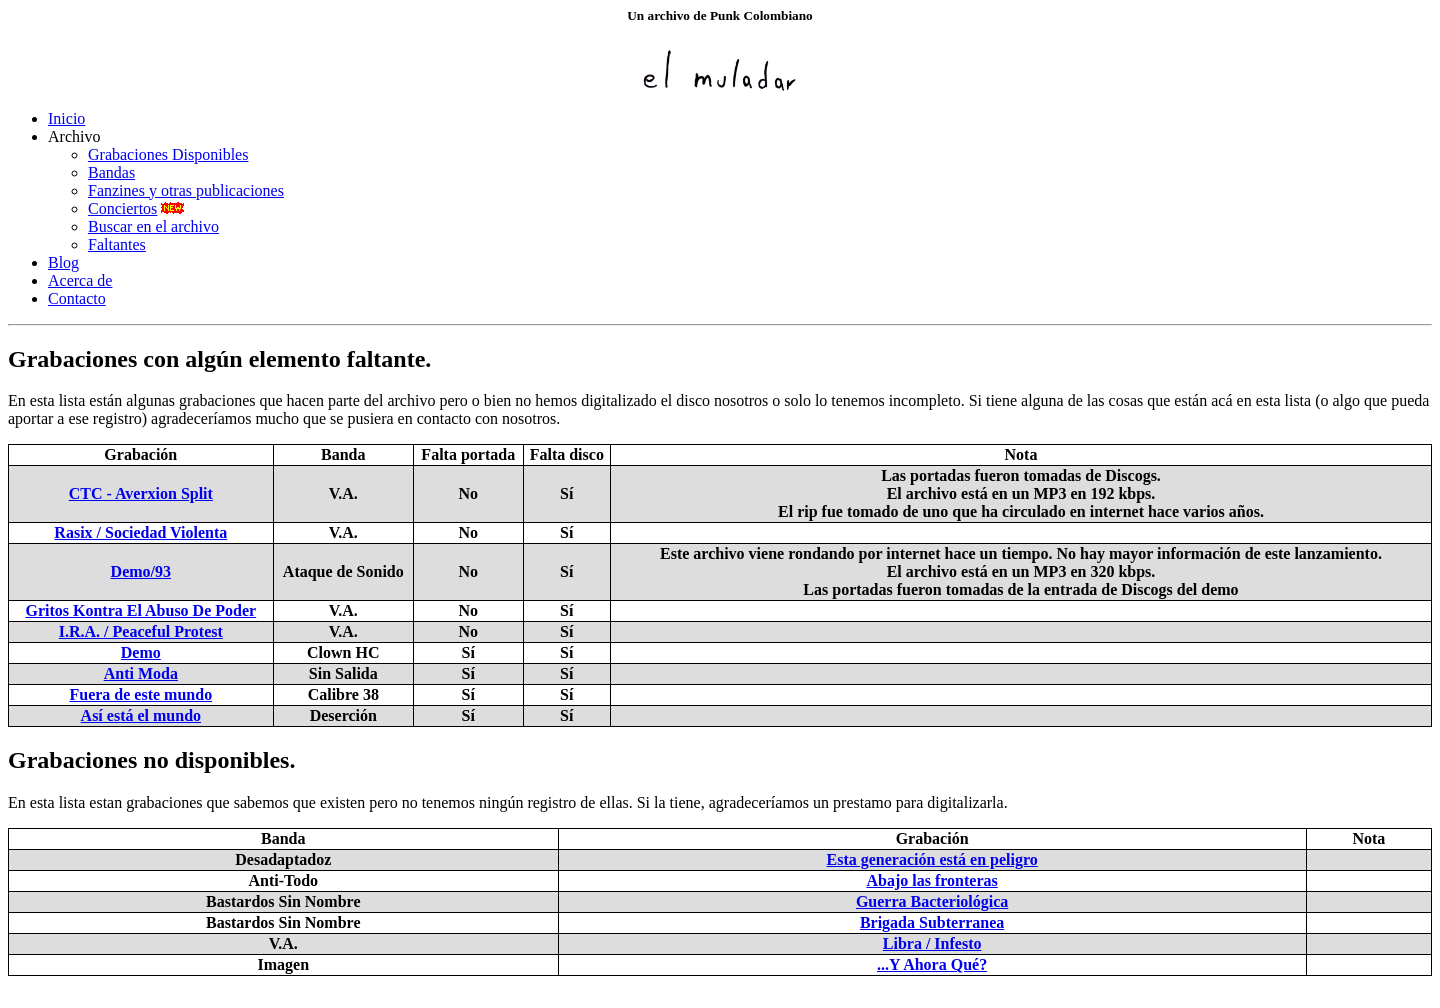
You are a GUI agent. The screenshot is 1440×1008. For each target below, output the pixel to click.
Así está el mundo (141, 715)
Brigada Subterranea (932, 922)
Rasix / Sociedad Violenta (140, 532)
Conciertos (122, 208)
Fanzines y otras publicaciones (186, 190)
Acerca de (80, 280)
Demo (141, 652)
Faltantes (117, 244)
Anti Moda (141, 673)
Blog (63, 262)
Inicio (66, 118)
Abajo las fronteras (931, 880)
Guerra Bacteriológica (932, 901)
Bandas (111, 172)
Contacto (77, 298)
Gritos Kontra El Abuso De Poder (140, 610)
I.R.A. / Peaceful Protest (141, 631)
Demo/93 (141, 571)
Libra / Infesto (932, 943)
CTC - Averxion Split (141, 493)
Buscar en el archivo (153, 226)
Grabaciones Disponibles (168, 154)
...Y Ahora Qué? (932, 964)
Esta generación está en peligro (932, 859)
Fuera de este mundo (140, 694)
